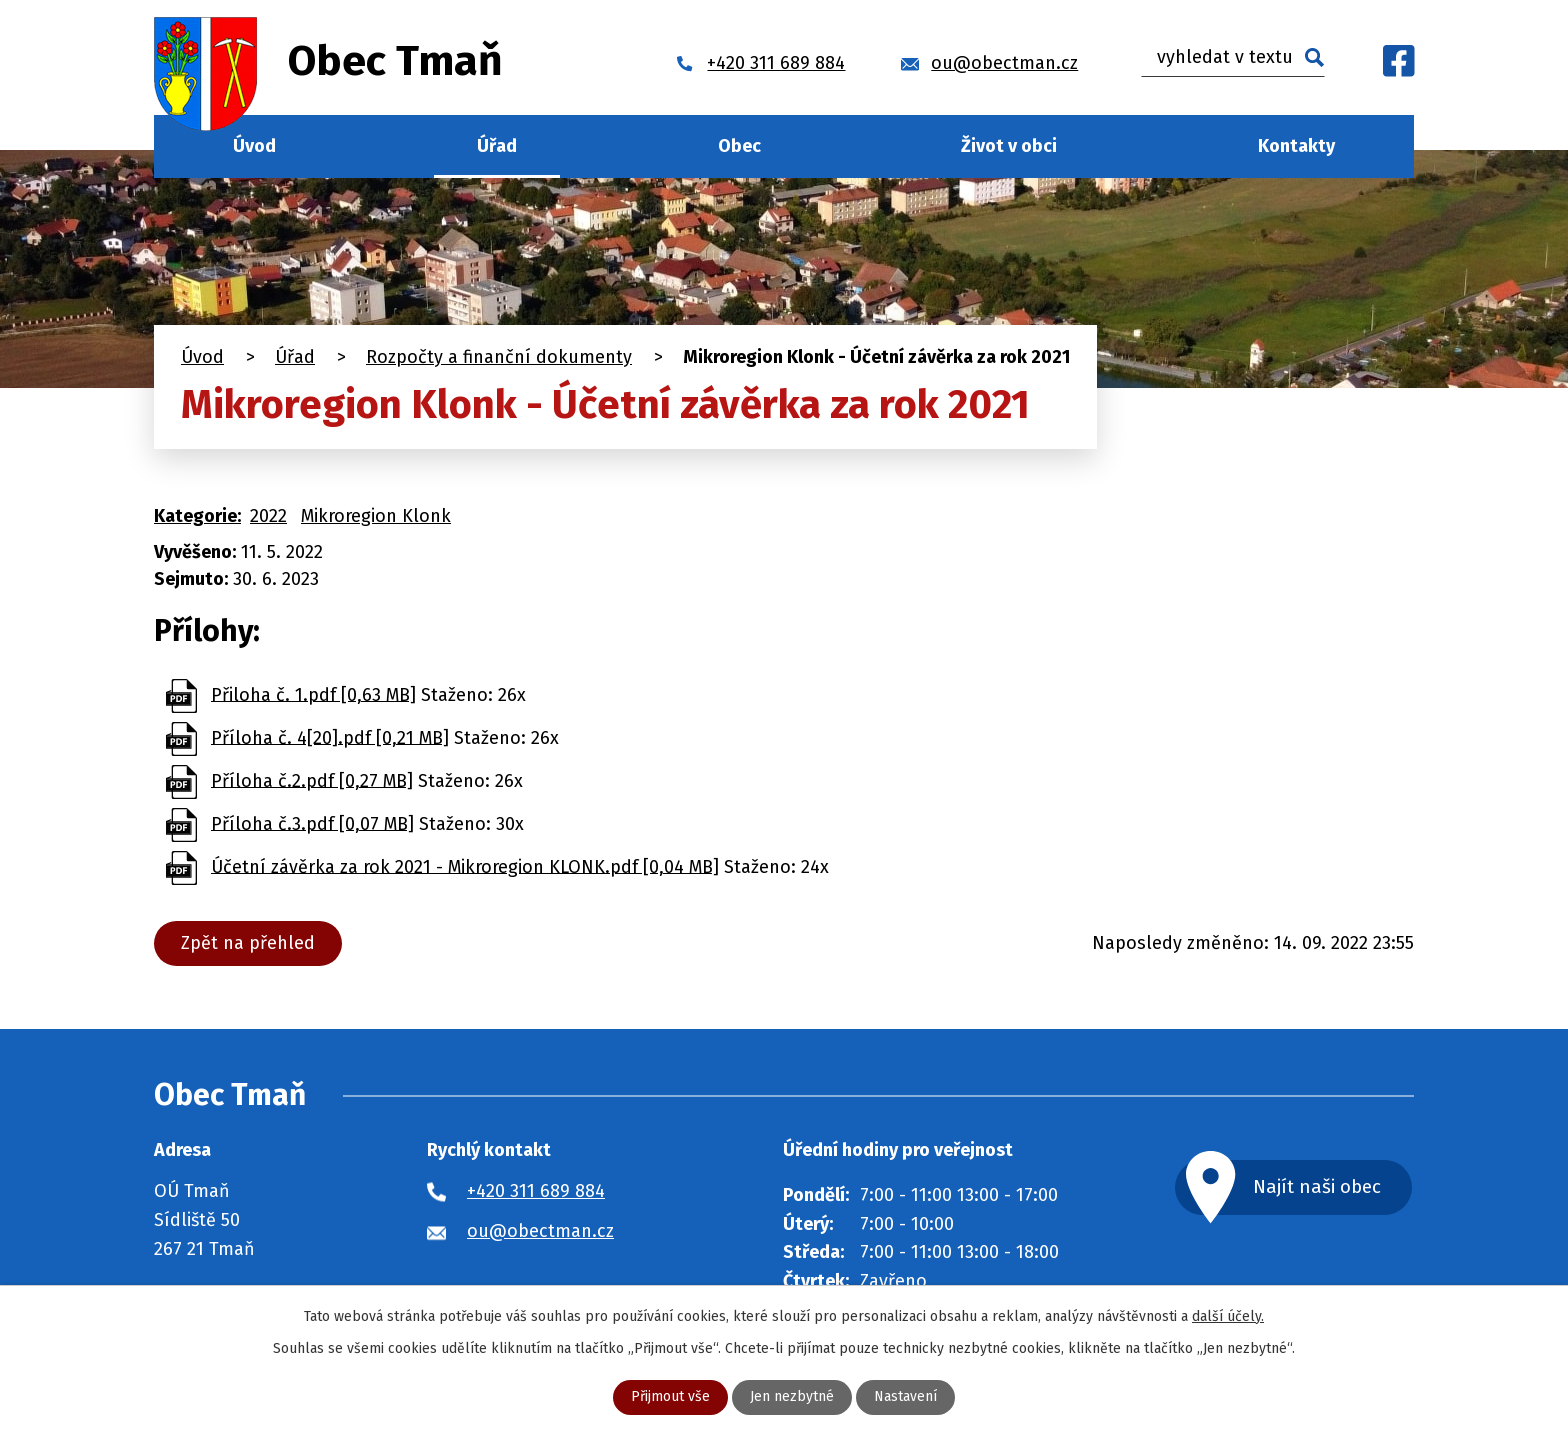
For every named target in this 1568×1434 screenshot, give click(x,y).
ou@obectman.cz (540, 1231)
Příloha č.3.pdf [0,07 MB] (312, 823)
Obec (739, 146)
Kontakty (1296, 146)
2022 (268, 516)
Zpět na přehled (248, 943)
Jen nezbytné (792, 1397)
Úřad (497, 146)
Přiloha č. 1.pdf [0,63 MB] (313, 694)
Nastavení (905, 1397)
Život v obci (1009, 146)
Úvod (254, 146)
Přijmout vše (670, 1397)
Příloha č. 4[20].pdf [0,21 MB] (330, 737)
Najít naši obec (1318, 1186)
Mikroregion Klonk (376, 516)
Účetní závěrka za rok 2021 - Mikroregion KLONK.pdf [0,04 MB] (465, 866)
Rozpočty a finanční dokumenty (499, 357)
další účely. (1228, 1316)
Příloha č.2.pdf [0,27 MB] (312, 780)
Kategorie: (197, 516)
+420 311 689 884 (536, 1191)
